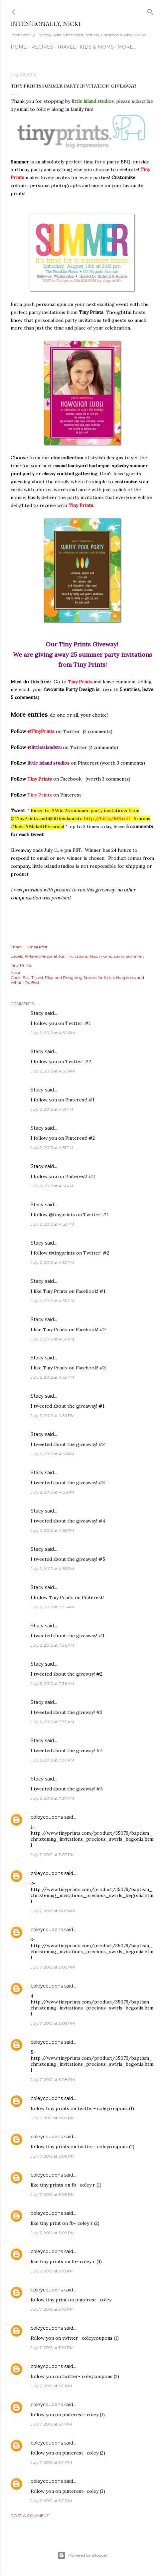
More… (126, 47)
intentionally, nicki (46, 24)
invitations (78, 956)
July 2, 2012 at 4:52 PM (52, 1224)
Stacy (37, 1013)
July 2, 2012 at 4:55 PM (52, 1453)
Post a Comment (30, 2515)
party (119, 956)
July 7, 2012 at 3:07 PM (53, 1854)
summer (134, 956)
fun (62, 956)
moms (105, 956)
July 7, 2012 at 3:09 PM (53, 2117)
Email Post (37, 946)
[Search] (150, 10)
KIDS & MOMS (97, 47)
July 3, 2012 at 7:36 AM (52, 1645)
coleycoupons (47, 1817)
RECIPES (42, 47)
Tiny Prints (21, 965)
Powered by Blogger (82, 2555)
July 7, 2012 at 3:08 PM (53, 1910)
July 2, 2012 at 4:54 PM (53, 1415)
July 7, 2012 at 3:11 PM (51, 2385)
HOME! (19, 47)
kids (93, 956)
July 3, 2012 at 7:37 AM (52, 1721)
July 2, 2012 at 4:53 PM (52, 1300)
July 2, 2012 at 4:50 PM (53, 1032)
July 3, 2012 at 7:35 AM (52, 1606)
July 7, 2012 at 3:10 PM (52, 2270)
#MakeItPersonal (41, 956)
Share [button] (16, 946)
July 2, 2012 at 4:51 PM (52, 1109)
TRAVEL (66, 47)
